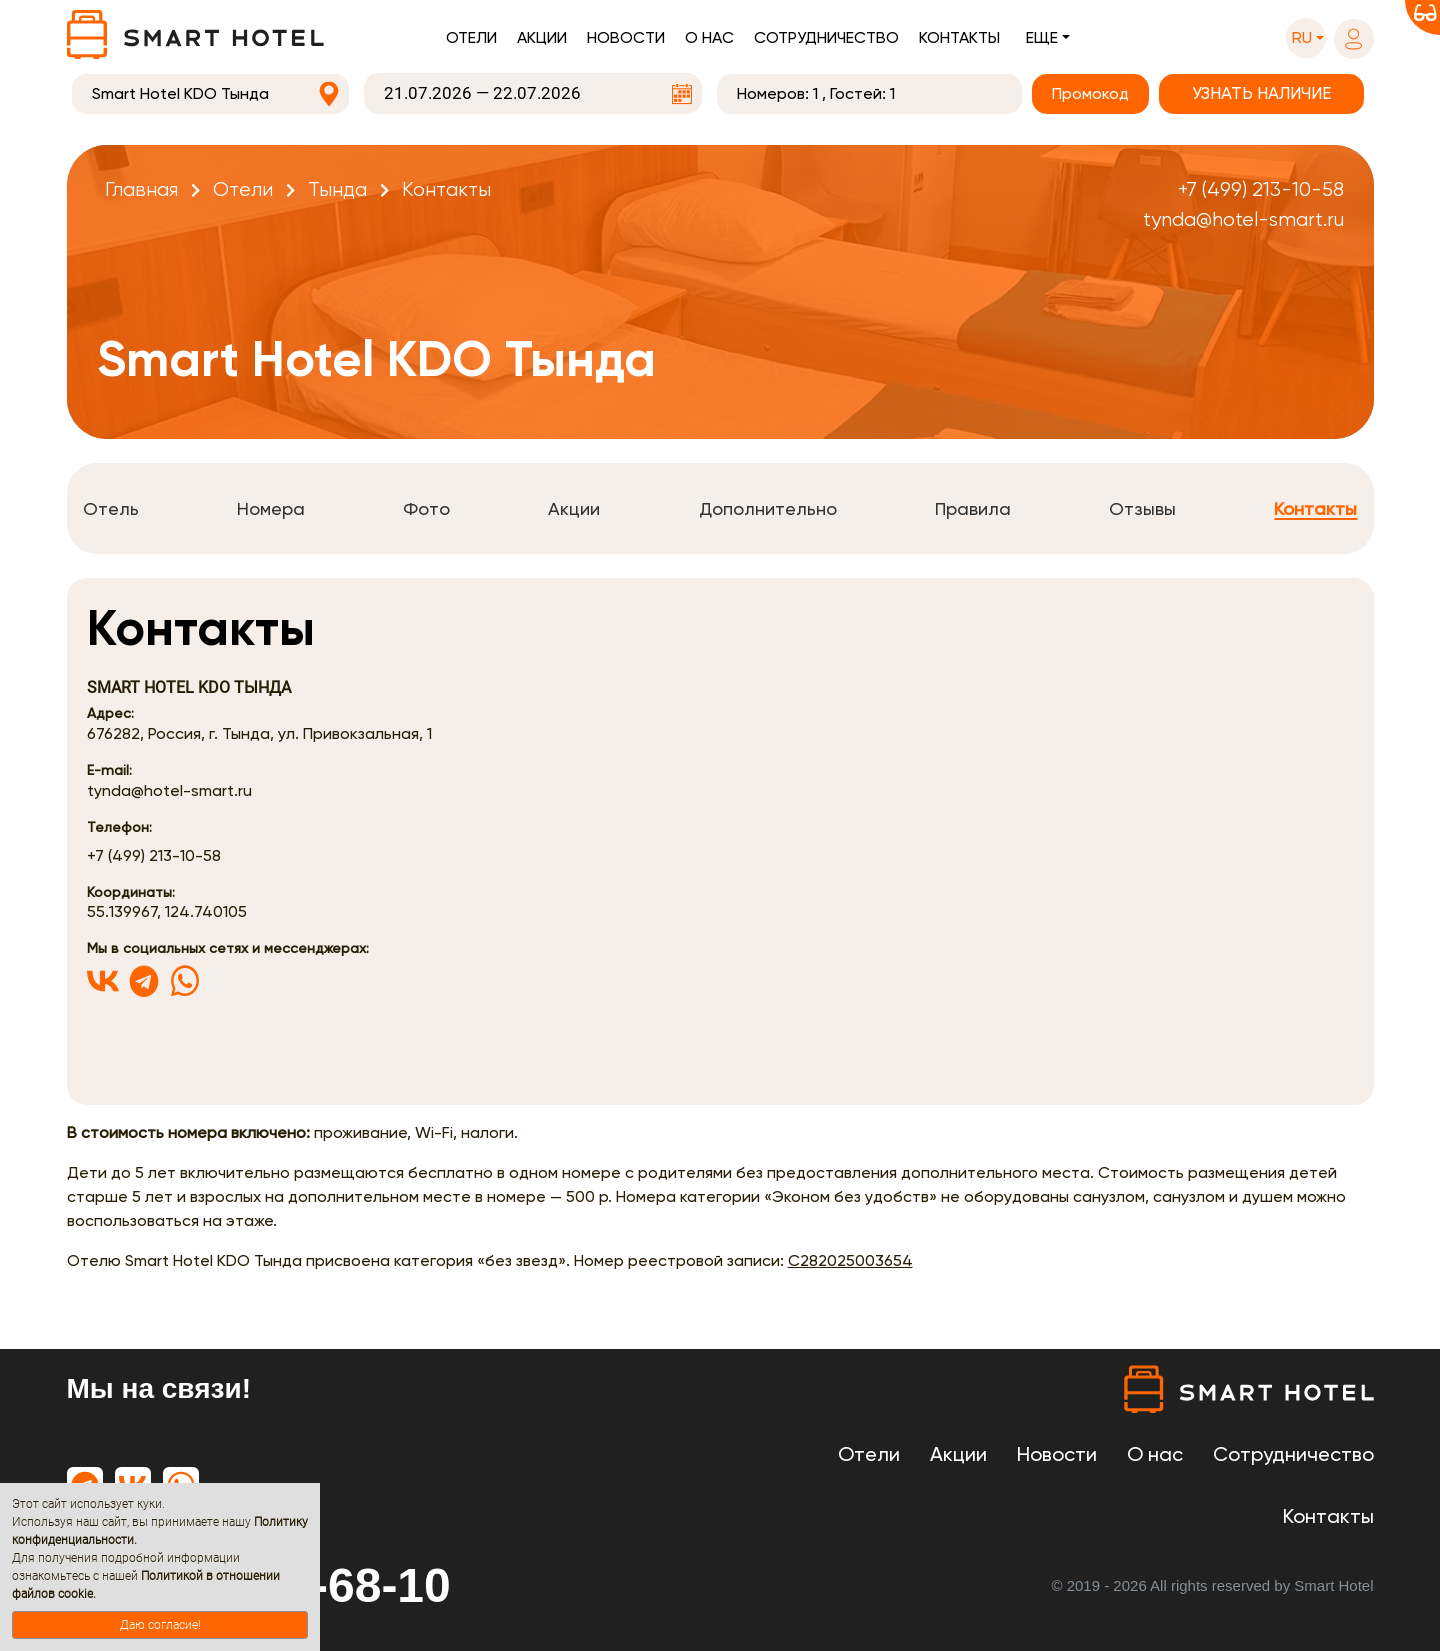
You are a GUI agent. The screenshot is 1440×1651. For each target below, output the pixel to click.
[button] (1306, 38)
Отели (471, 37)
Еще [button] (1042, 37)
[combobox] (211, 94)
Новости (626, 37)
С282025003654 (850, 1260)
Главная (141, 189)
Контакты (959, 37)
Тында (337, 189)
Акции (542, 37)
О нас (709, 37)
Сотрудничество (826, 37)
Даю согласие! (160, 1625)
